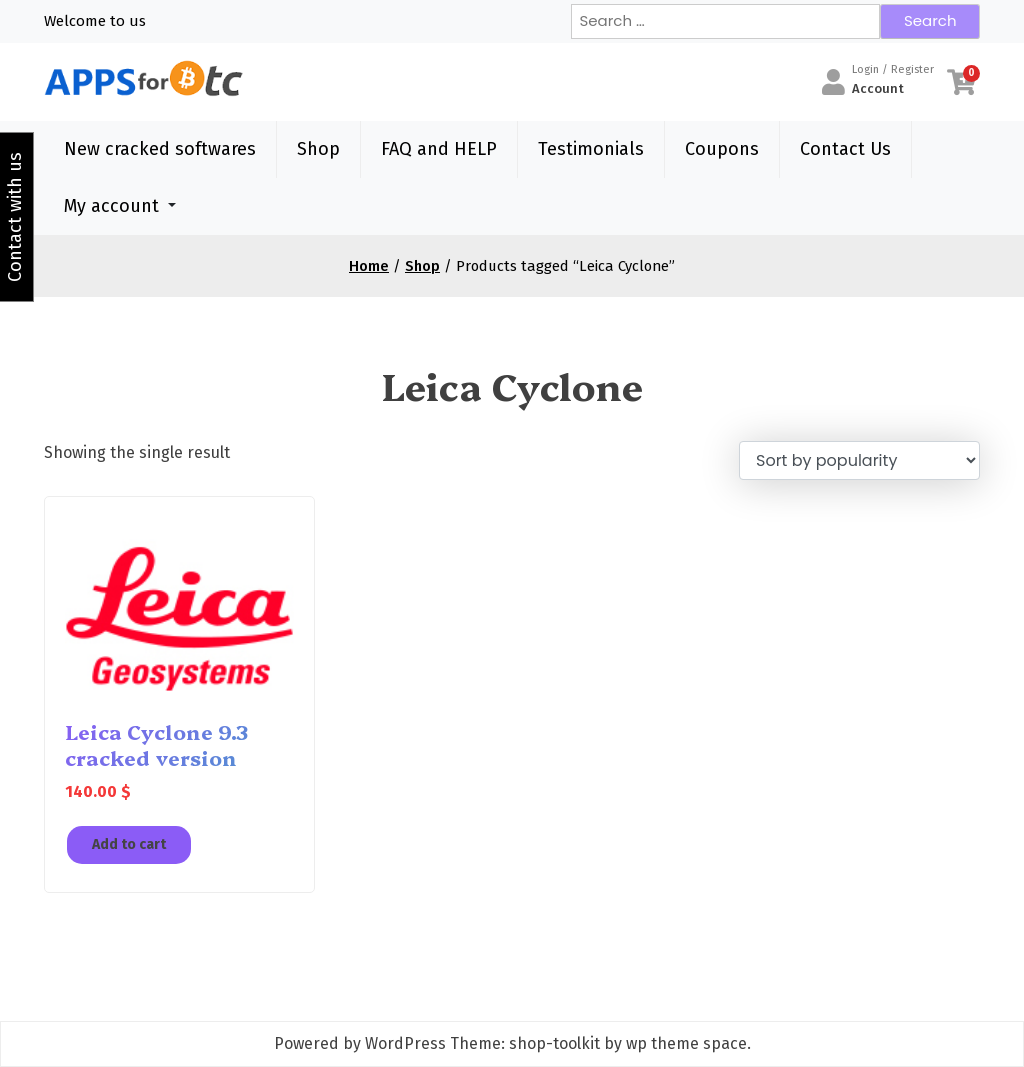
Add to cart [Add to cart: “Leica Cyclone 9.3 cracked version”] (129, 844)
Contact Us (845, 149)
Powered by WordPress (360, 1043)
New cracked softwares (160, 149)
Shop (318, 149)
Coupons (722, 149)
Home (369, 266)
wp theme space (686, 1043)
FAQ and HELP (439, 149)
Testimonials (591, 149)
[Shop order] (859, 460)
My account (111, 206)
